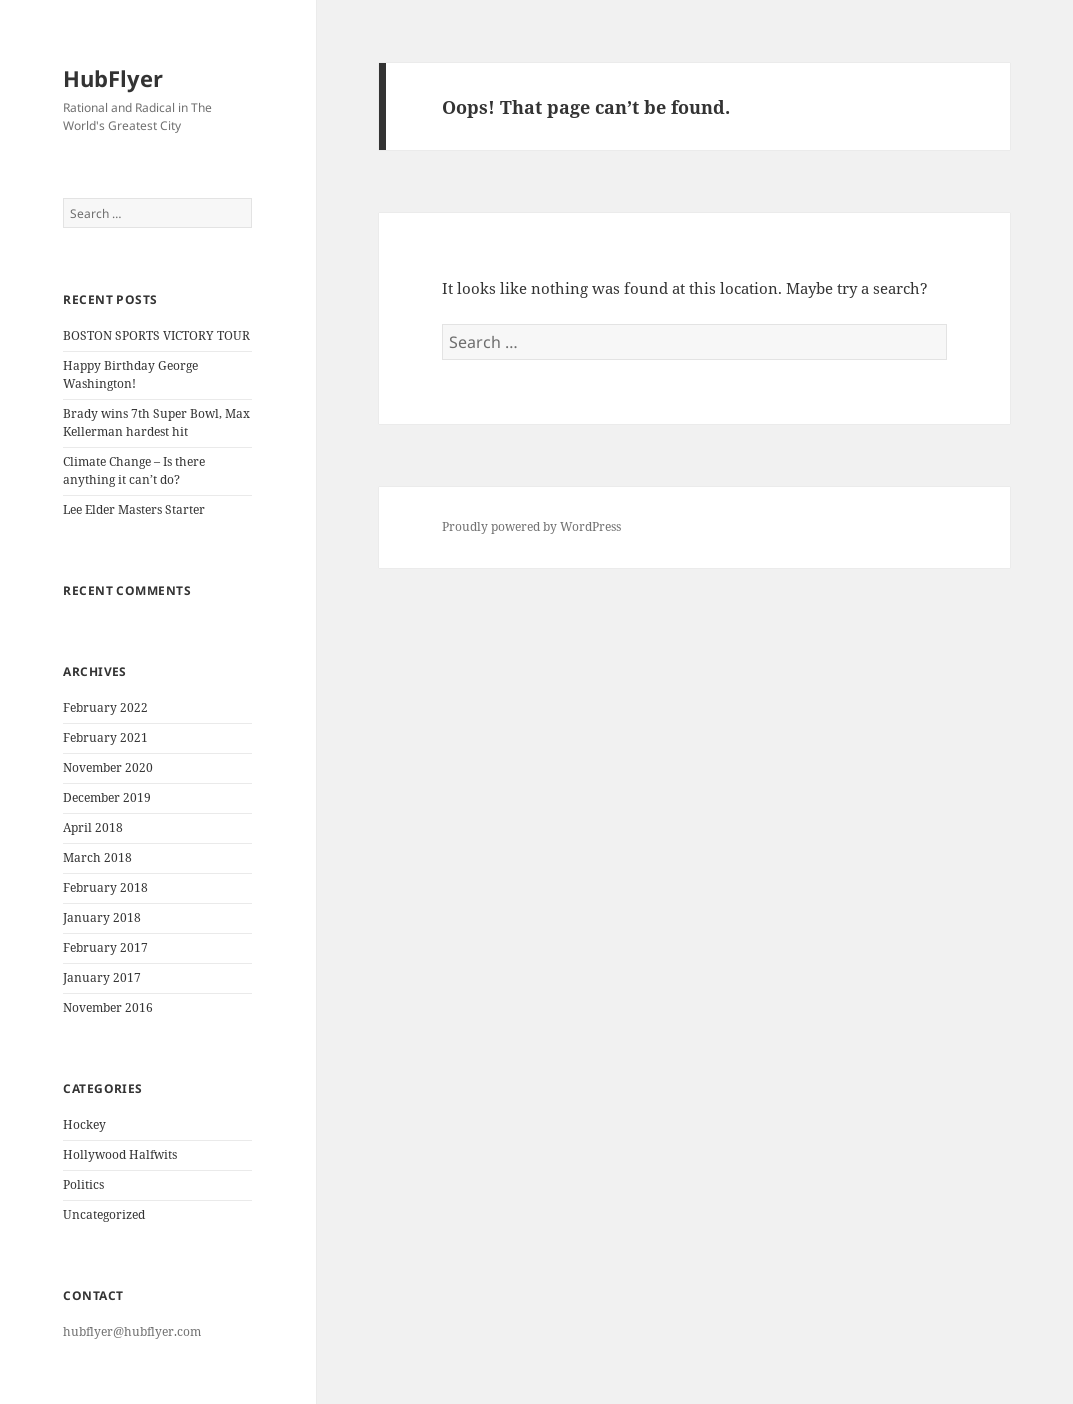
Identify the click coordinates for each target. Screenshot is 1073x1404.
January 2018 (102, 917)
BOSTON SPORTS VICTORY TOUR (156, 335)
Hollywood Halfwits (120, 1154)
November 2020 (108, 767)
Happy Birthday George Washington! (130, 374)
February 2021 (105, 737)
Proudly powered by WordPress (531, 526)
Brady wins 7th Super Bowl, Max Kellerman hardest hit (156, 422)
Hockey (84, 1124)
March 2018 (97, 857)
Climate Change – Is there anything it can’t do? (134, 470)
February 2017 (105, 947)
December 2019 (107, 797)
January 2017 (102, 977)
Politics (83, 1184)
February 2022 (105, 707)
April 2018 (93, 827)
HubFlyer (113, 78)
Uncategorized (104, 1214)
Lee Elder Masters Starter (134, 509)
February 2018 (105, 887)
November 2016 (108, 1007)
